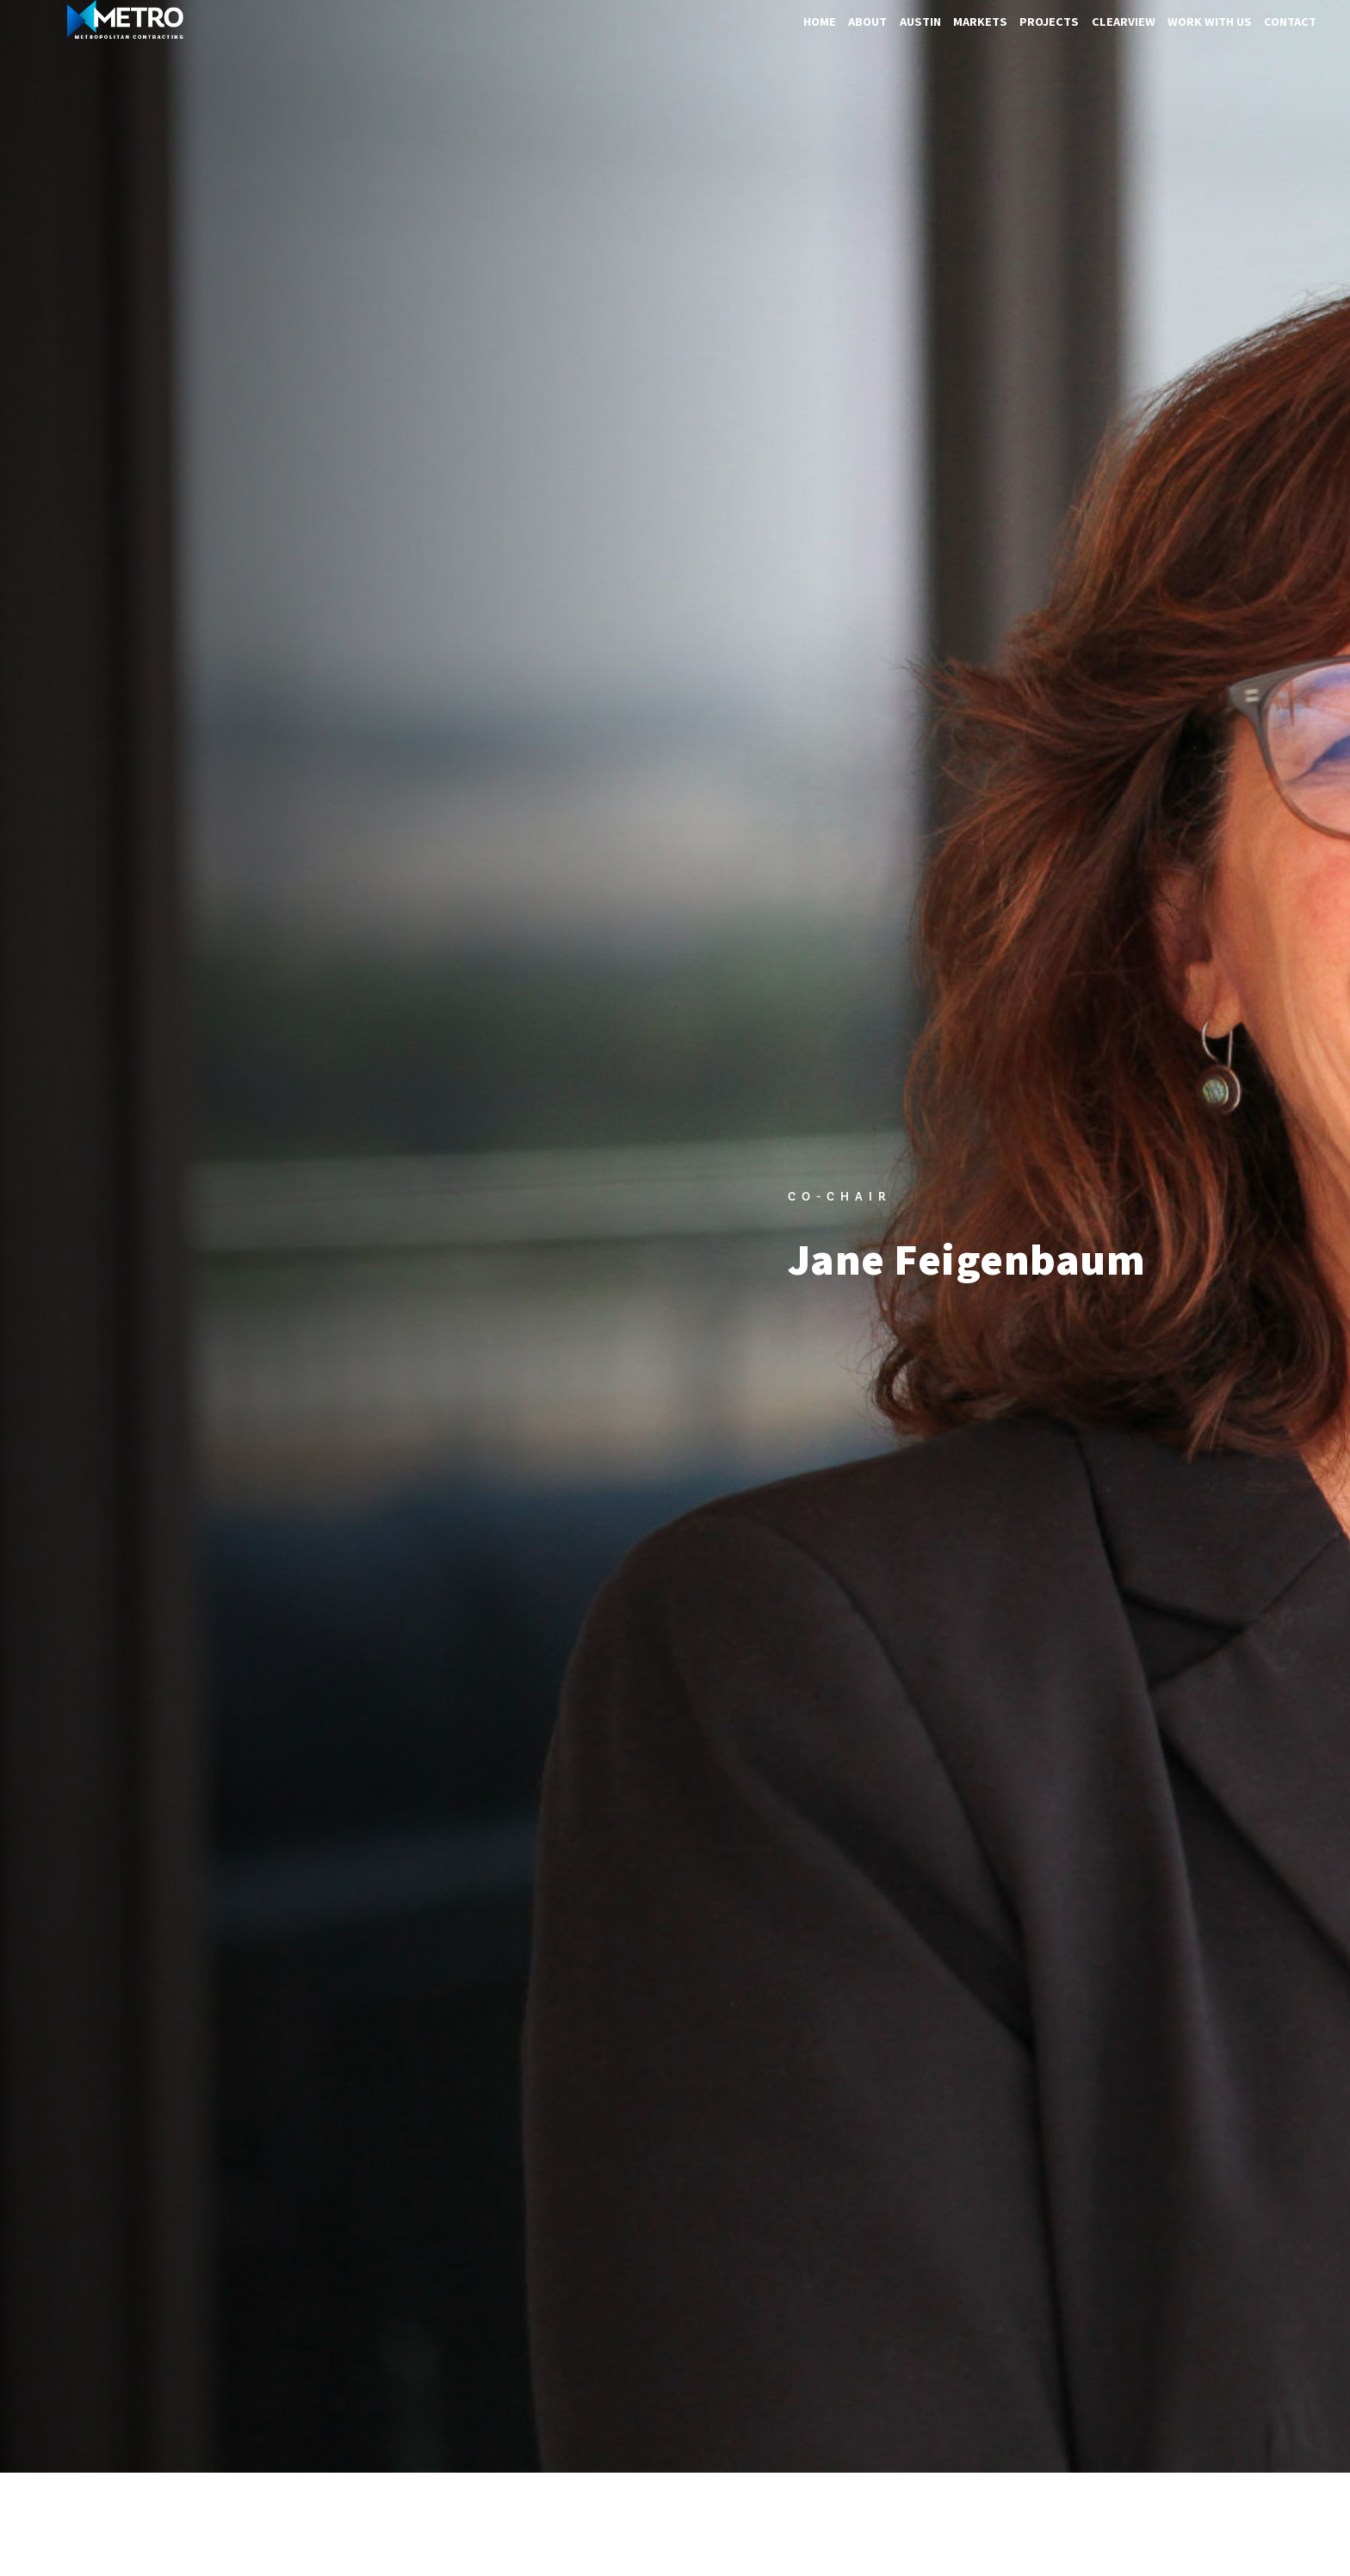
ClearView (1123, 21)
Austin (920, 21)
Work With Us (1209, 21)
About (867, 21)
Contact (1290, 21)
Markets (980, 21)
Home (819, 21)
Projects (1049, 21)
